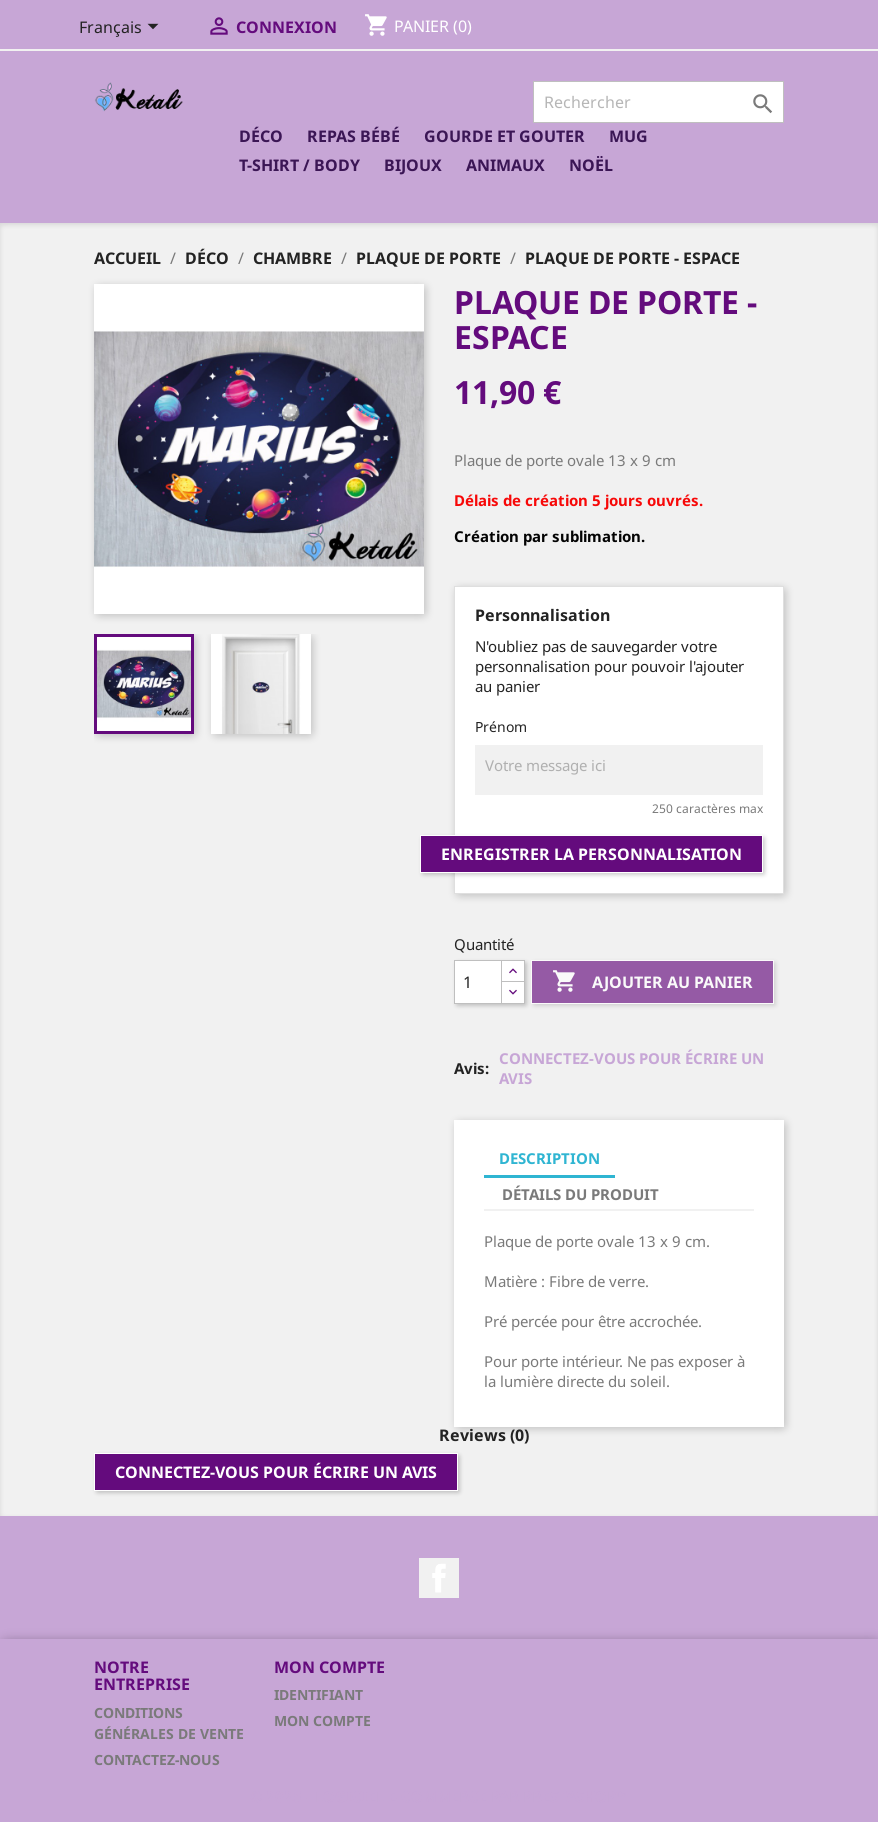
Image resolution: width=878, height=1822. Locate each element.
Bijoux (413, 165)
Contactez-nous (157, 1759)
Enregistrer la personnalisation (591, 854)
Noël (591, 165)
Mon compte (322, 1720)
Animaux (505, 165)
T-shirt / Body (299, 165)
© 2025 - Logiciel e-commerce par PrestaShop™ (439, 1796)
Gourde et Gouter (504, 136)
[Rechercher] (658, 102)
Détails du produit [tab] (580, 1194)
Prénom (501, 726)
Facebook (439, 1578)
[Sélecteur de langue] (122, 29)
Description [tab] (549, 1158)
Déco (261, 136)
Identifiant (318, 1694)
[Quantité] (478, 982)
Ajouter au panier (652, 982)
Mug (628, 136)
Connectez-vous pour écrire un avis (631, 1068)
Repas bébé (353, 136)
